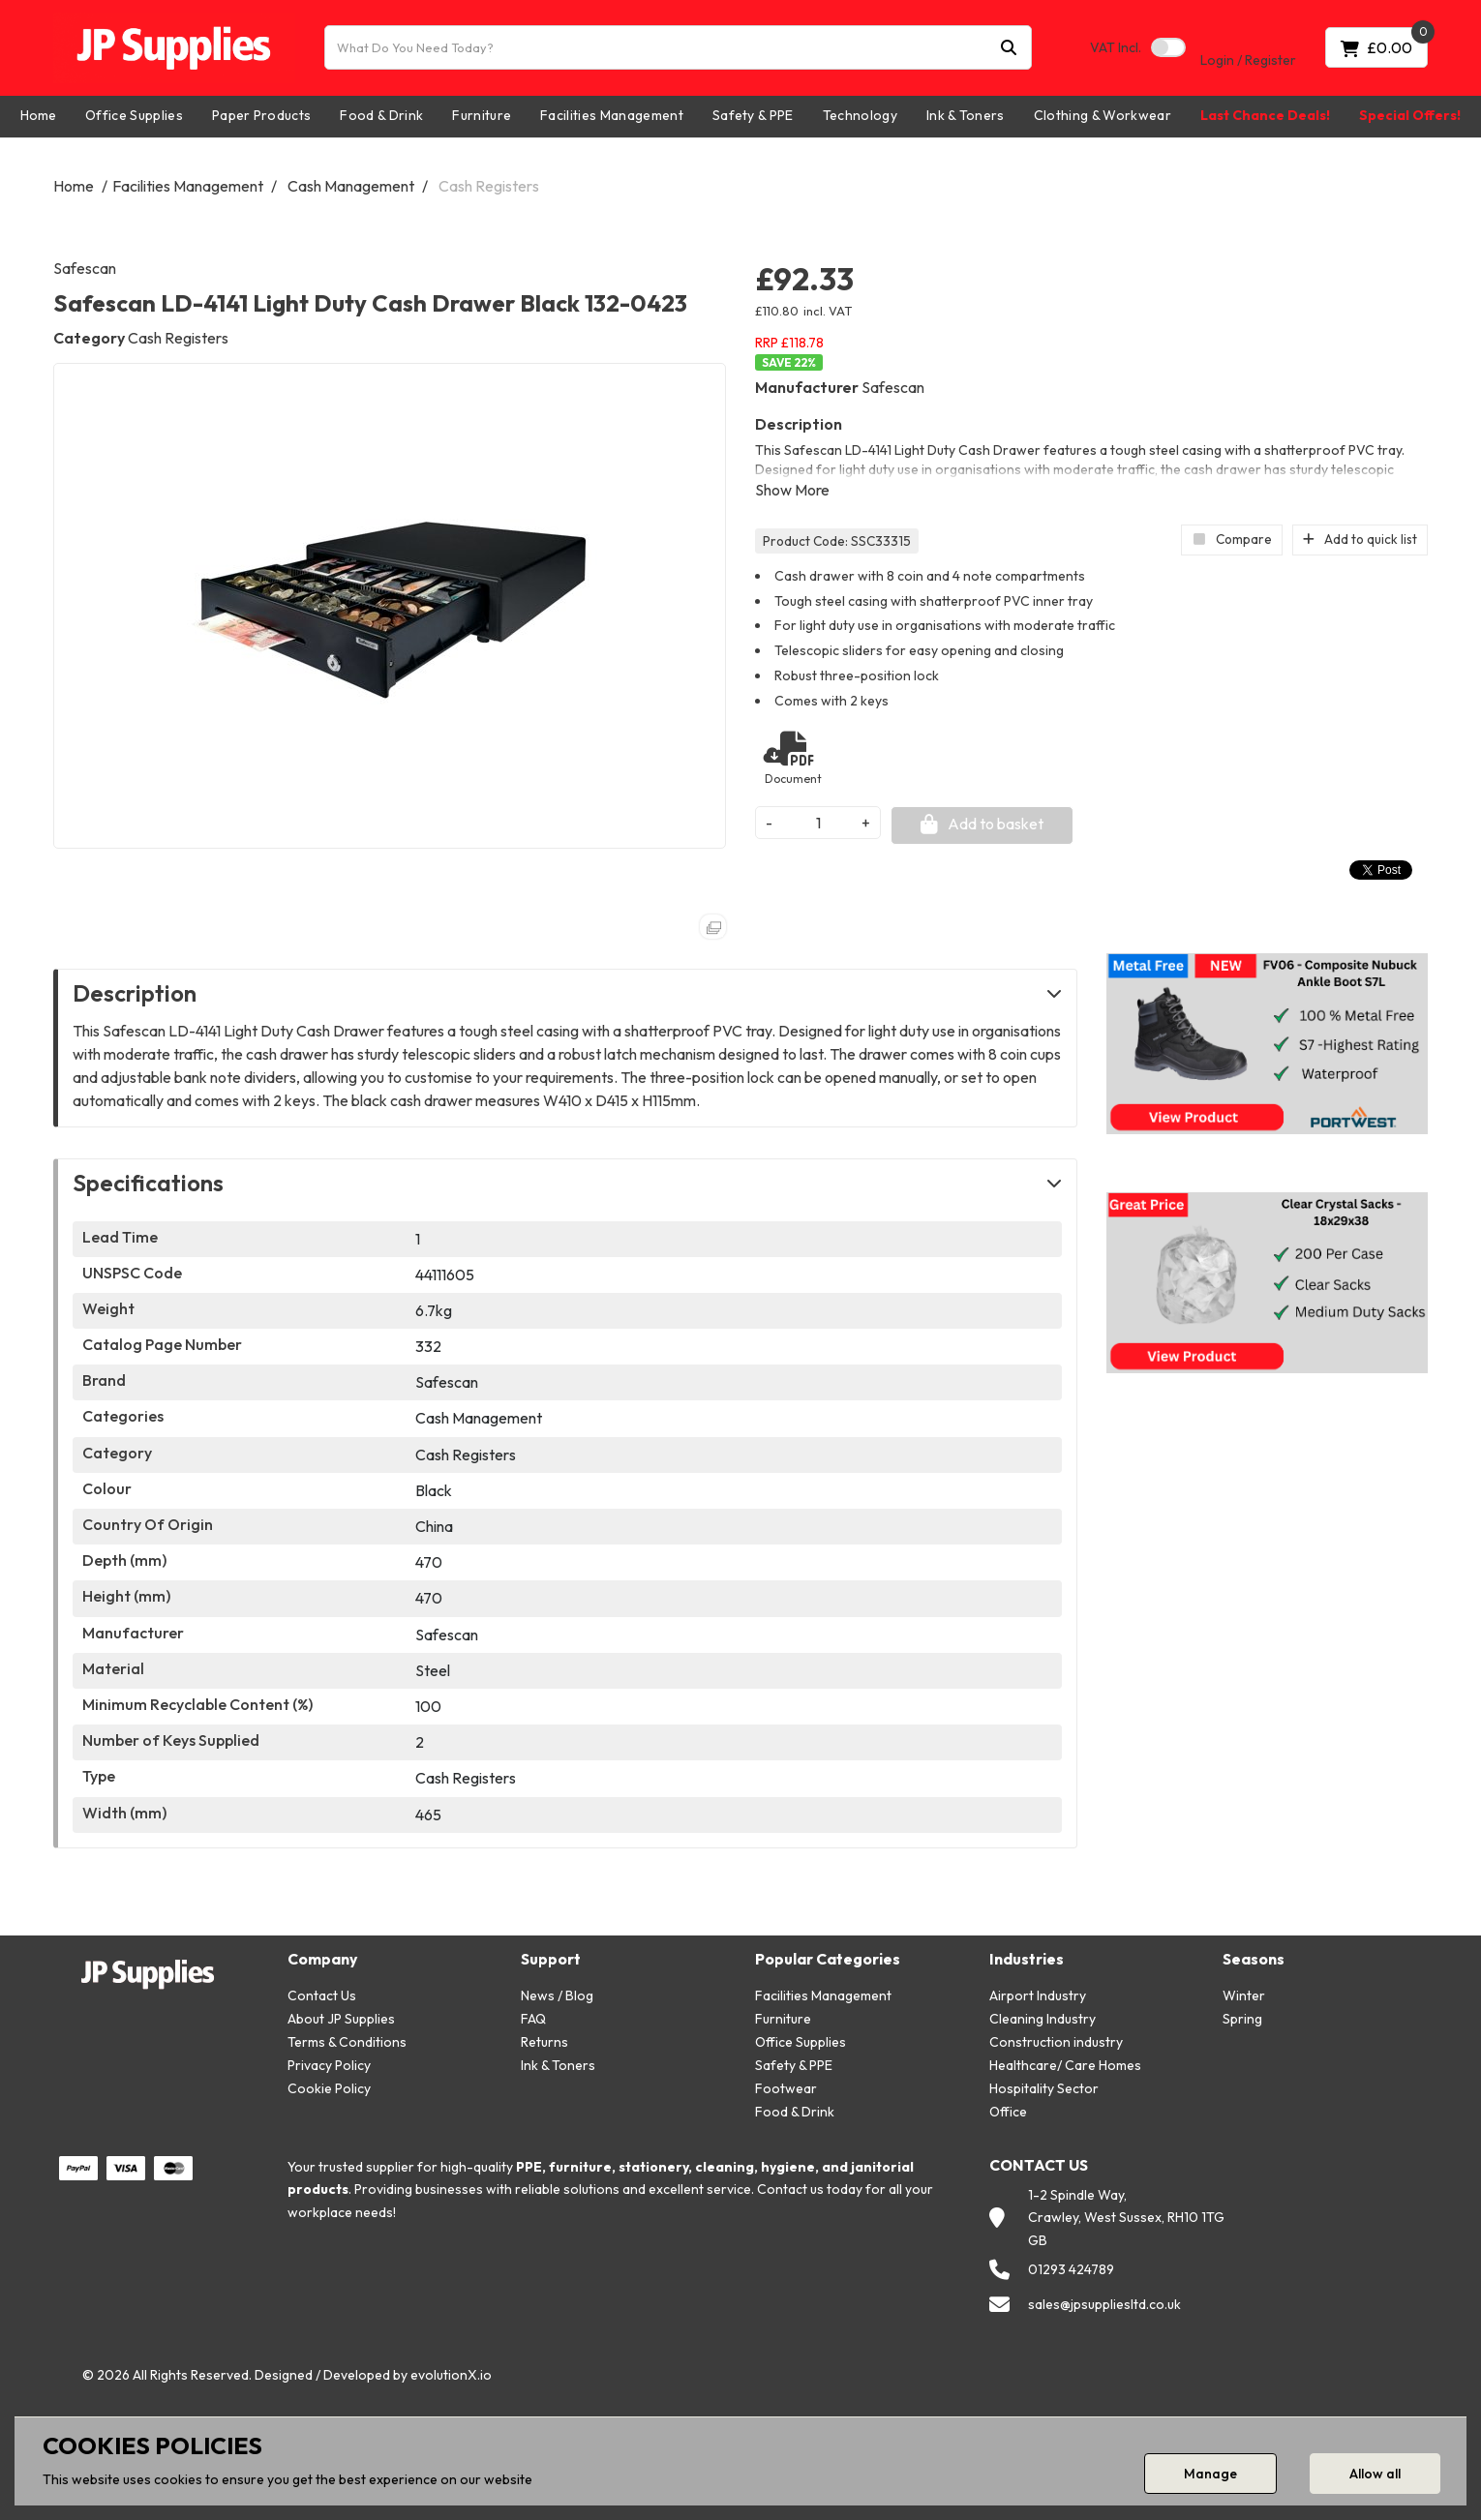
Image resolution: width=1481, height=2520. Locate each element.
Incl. (1115, 47)
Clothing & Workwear (1102, 115)
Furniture (481, 115)
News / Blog (557, 1995)
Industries (1026, 1959)
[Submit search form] (1008, 48)
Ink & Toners (965, 115)
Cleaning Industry (1042, 2018)
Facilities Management (611, 115)
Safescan (84, 268)
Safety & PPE (753, 115)
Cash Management (350, 185)
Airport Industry (1037, 1995)
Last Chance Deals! (1265, 115)
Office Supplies (134, 115)
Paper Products (261, 115)
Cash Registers (488, 185)
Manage (1210, 2473)
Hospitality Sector (1044, 2088)
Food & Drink (381, 115)
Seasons (1254, 1959)
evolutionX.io (451, 2375)
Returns (544, 2042)
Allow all (1375, 2473)
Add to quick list (1360, 539)
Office (1008, 2111)
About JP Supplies (341, 2018)
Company (322, 1959)
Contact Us (321, 1995)
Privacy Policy (329, 2065)
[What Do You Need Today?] (678, 47)
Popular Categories (827, 1959)
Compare (1232, 539)
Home (38, 115)
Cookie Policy (329, 2088)
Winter (1244, 1995)
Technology (860, 115)
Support (551, 1959)
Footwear (786, 2088)
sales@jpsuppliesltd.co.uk (1104, 2304)
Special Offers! (1410, 115)
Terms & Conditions (347, 2042)
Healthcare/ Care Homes (1065, 2065)
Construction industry (1056, 2042)
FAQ (533, 2018)
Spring (1242, 2018)
